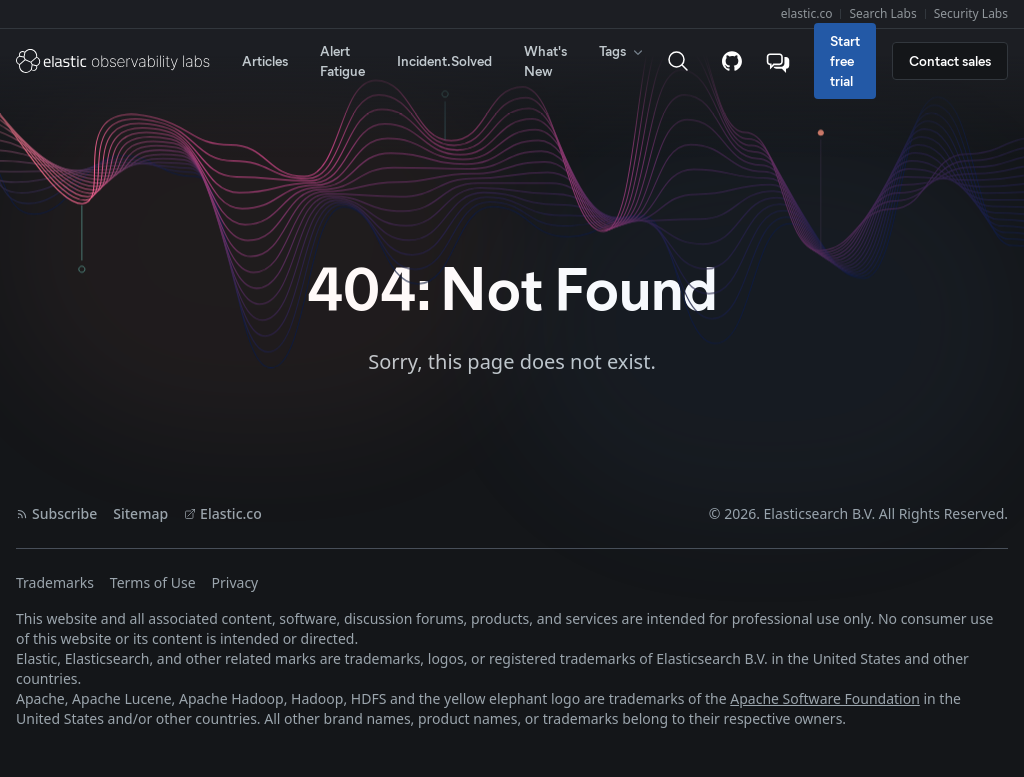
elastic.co (807, 13)
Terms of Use (153, 582)
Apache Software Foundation (825, 698)
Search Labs (882, 13)
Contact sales (950, 60)
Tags (622, 50)
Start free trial (845, 60)
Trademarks (55, 582)
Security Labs (971, 13)
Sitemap (140, 513)
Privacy (235, 582)
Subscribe (56, 513)
